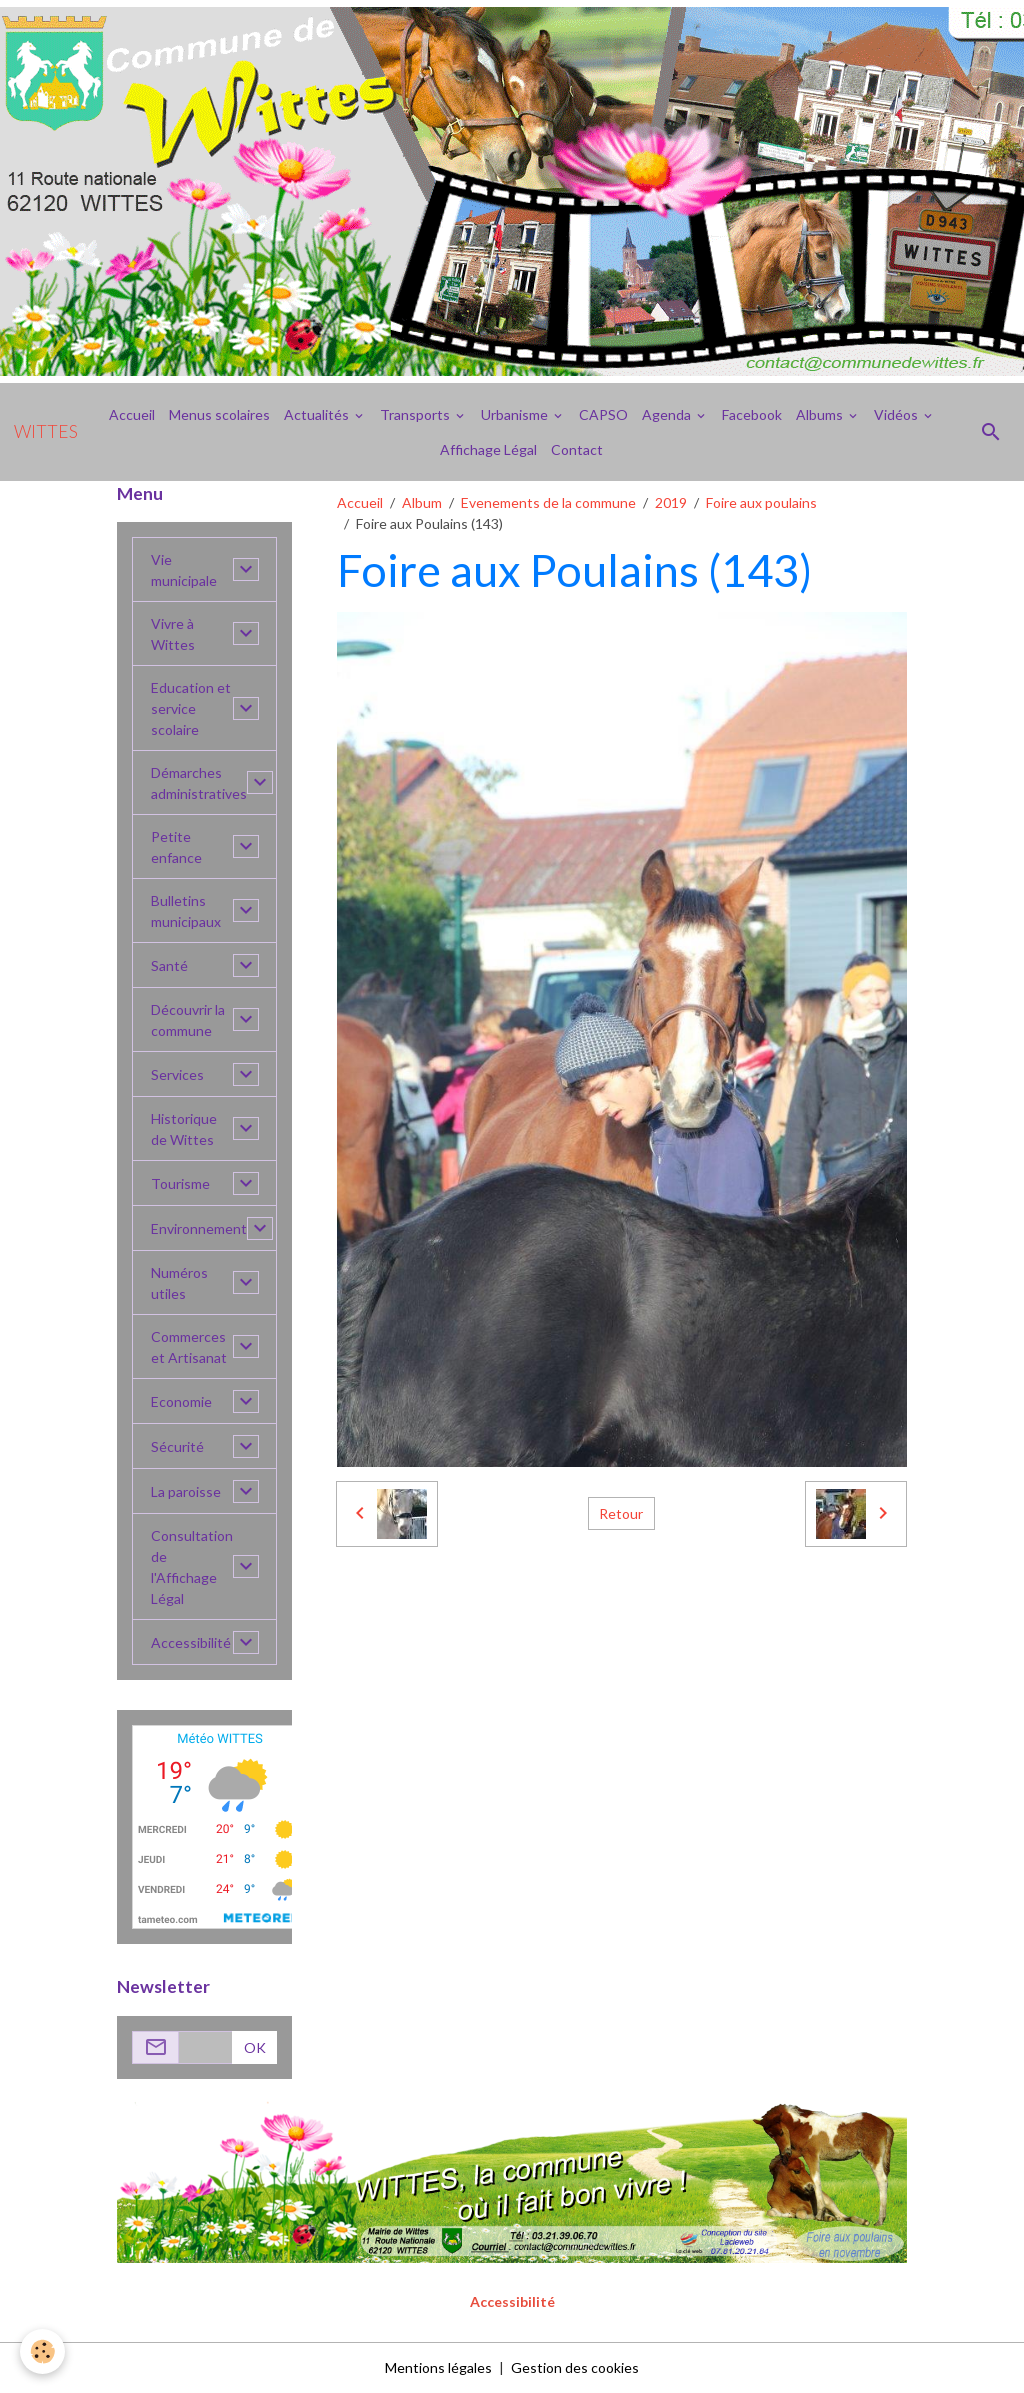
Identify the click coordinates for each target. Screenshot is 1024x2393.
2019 (671, 502)
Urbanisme (516, 414)
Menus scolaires (219, 414)
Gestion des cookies (575, 2367)
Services (177, 1074)
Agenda (668, 414)
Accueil (132, 414)
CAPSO (603, 414)
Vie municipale (184, 570)
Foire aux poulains (761, 502)
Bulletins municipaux (186, 911)
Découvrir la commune (188, 1020)
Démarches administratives (199, 783)
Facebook (752, 414)
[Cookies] (42, 2351)
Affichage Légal (488, 449)
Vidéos (897, 414)
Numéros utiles (179, 1283)
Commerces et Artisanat (189, 1347)
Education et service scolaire (191, 708)
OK (255, 2047)
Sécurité (177, 1446)
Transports (416, 414)
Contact (577, 449)
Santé (169, 965)
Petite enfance (176, 847)
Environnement (199, 1228)
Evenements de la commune (548, 502)
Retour (621, 1513)
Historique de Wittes (184, 1129)
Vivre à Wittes (173, 634)
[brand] (46, 432)
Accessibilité (191, 1642)
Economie (181, 1401)
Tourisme (180, 1183)
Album (422, 502)
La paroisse (186, 1491)
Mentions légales (438, 2367)
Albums (821, 414)
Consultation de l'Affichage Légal (192, 1567)
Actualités (318, 414)
